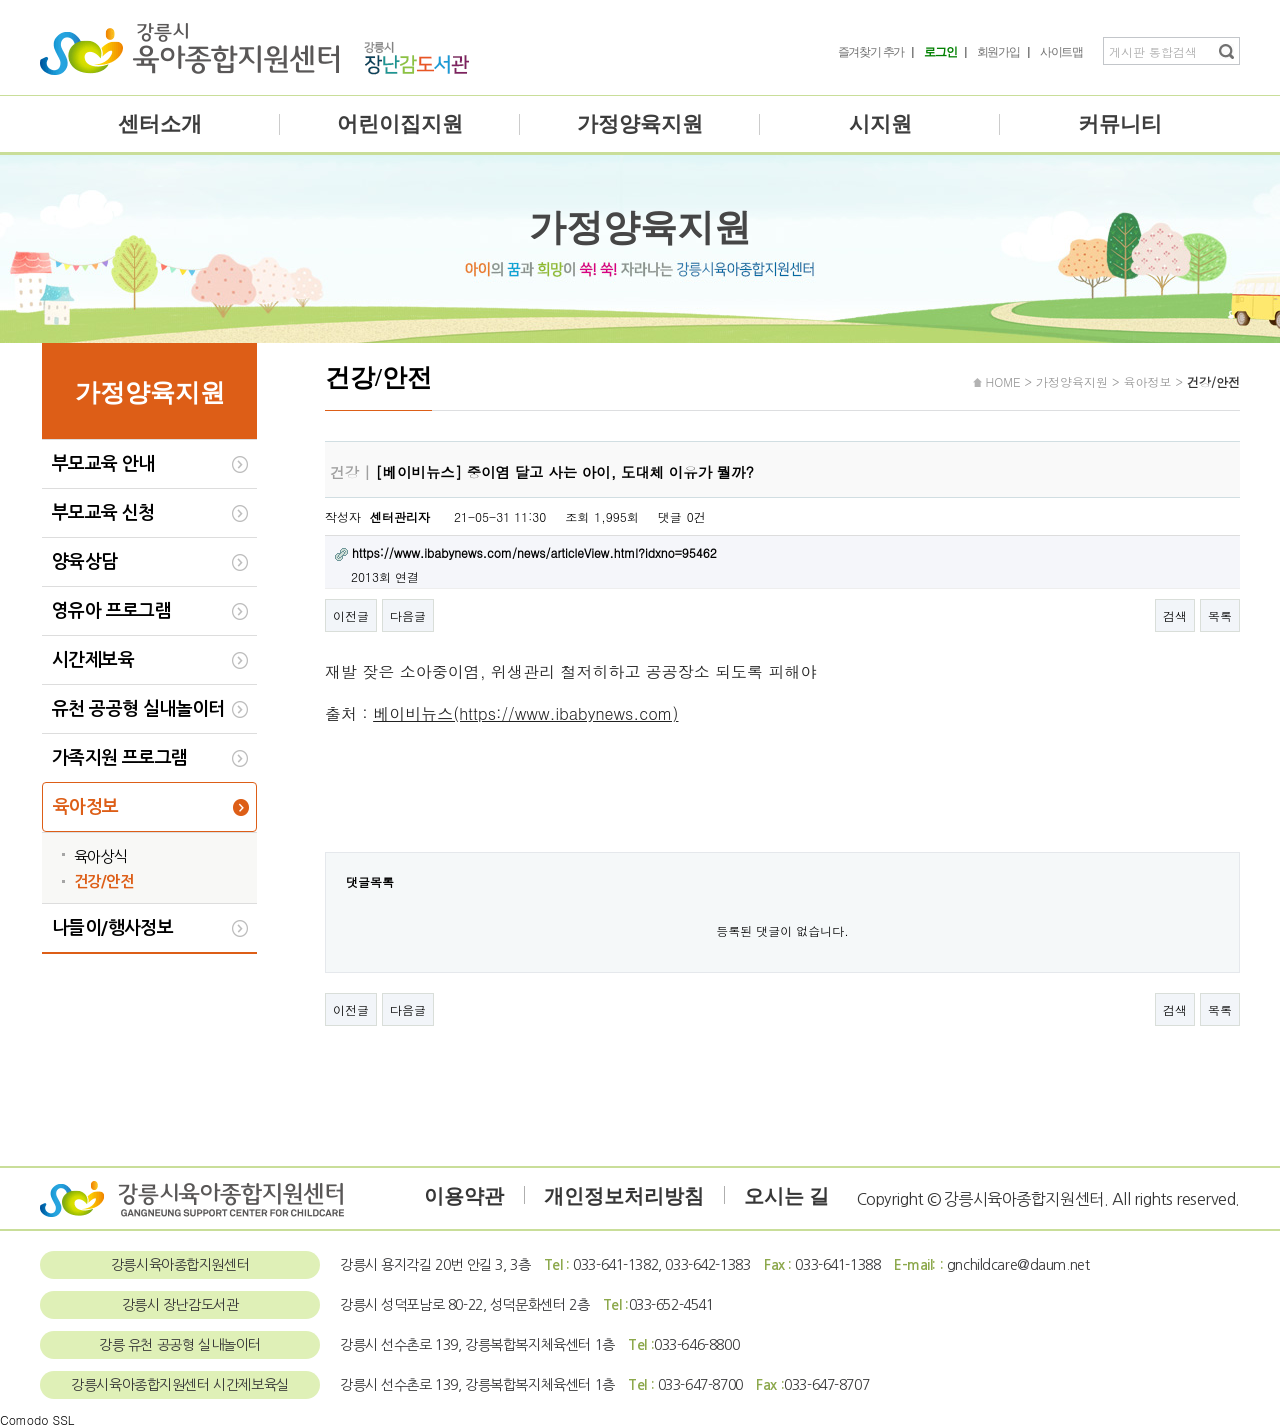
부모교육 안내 (103, 464)
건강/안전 (103, 881)
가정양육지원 (640, 124)
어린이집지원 (400, 124)
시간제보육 (93, 660)
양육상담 (85, 562)
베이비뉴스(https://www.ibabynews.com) (525, 713)
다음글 (408, 615)
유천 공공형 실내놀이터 (138, 709)
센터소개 (160, 124)
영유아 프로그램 (111, 611)
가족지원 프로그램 (120, 758)
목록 (1220, 615)
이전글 (351, 615)
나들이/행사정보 (112, 928)
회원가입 (998, 52)
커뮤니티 (1120, 124)
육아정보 (86, 807)
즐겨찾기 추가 (871, 52)
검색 (1175, 615)
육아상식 (101, 856)
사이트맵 (1061, 52)
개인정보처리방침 (624, 1196)
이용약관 (464, 1196)
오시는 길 (786, 1196)
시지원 (880, 124)
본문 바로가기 (0, 0)
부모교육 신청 (103, 513)
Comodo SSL (37, 1419)
